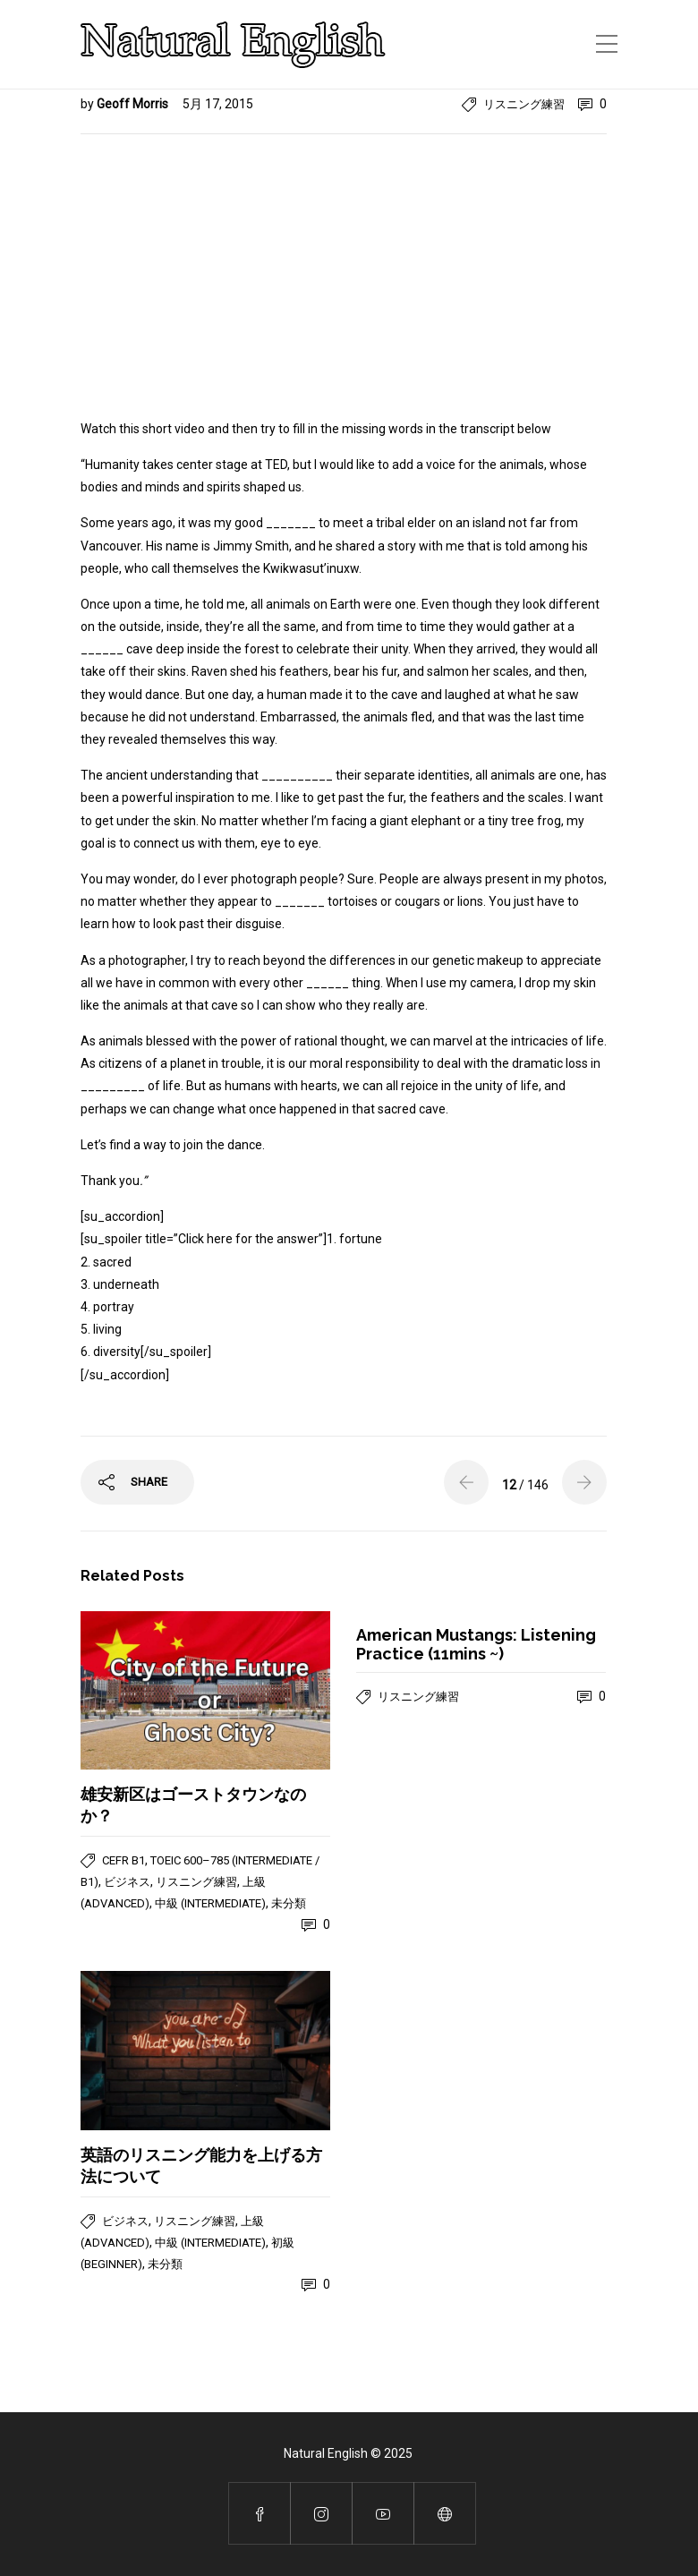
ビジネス (127, 1882)
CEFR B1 (123, 1860)
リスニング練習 (524, 104)
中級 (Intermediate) (210, 1903)
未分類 (288, 1903)
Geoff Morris (134, 104)
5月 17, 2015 (218, 104)
